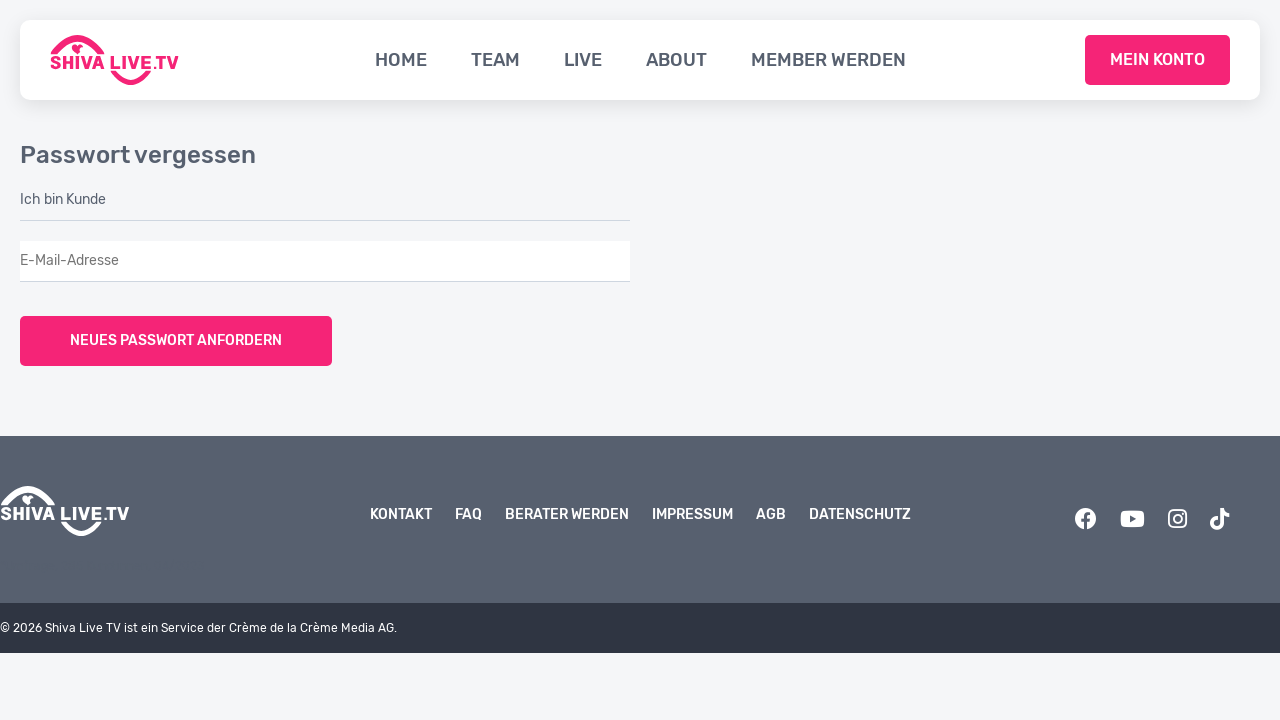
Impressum (692, 514)
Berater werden (567, 514)
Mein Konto (1157, 59)
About (676, 60)
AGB (771, 514)
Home (401, 60)
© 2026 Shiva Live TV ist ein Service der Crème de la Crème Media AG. (198, 628)
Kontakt (401, 514)
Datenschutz (860, 514)
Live (583, 60)
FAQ (468, 514)
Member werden (828, 60)
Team (495, 60)
